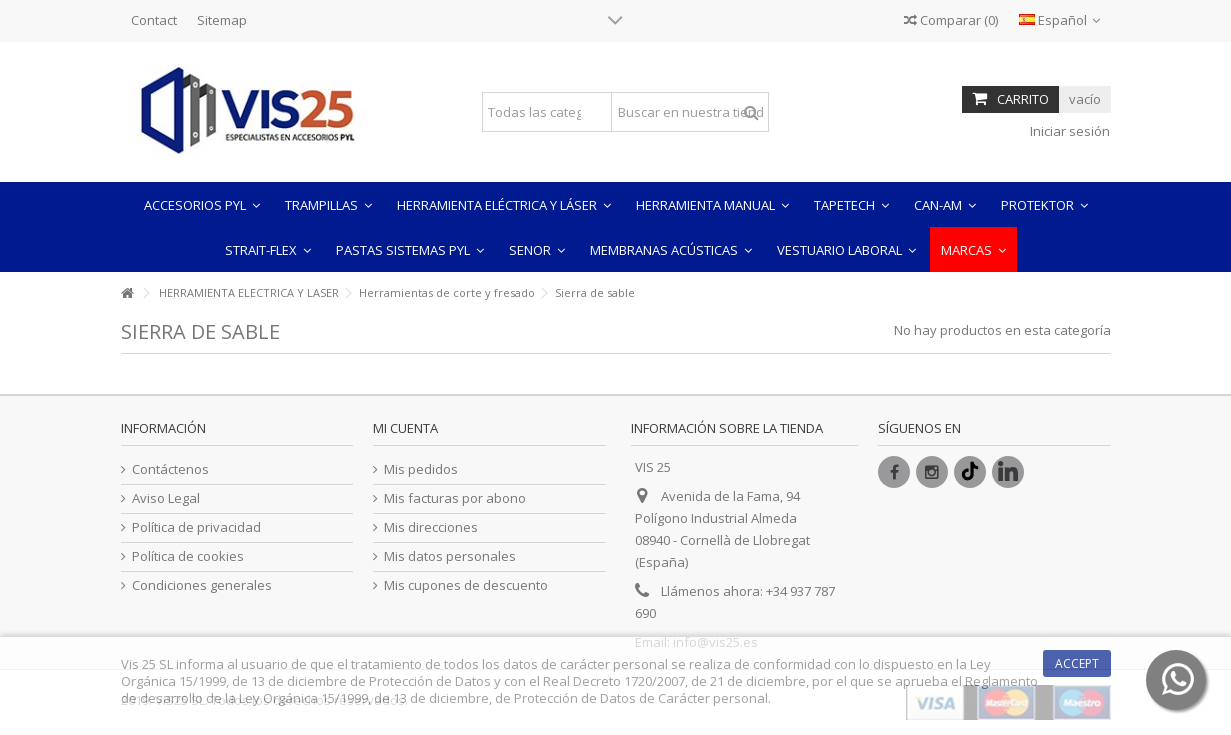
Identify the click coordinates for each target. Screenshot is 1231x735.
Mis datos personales (450, 556)
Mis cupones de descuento (466, 585)
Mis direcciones (431, 527)
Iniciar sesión (1068, 131)
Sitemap (222, 20)
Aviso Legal (166, 498)
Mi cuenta (405, 428)
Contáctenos (170, 469)
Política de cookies (188, 556)
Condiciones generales (202, 585)
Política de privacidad (196, 527)
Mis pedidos (421, 469)
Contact (154, 20)
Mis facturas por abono (455, 498)
